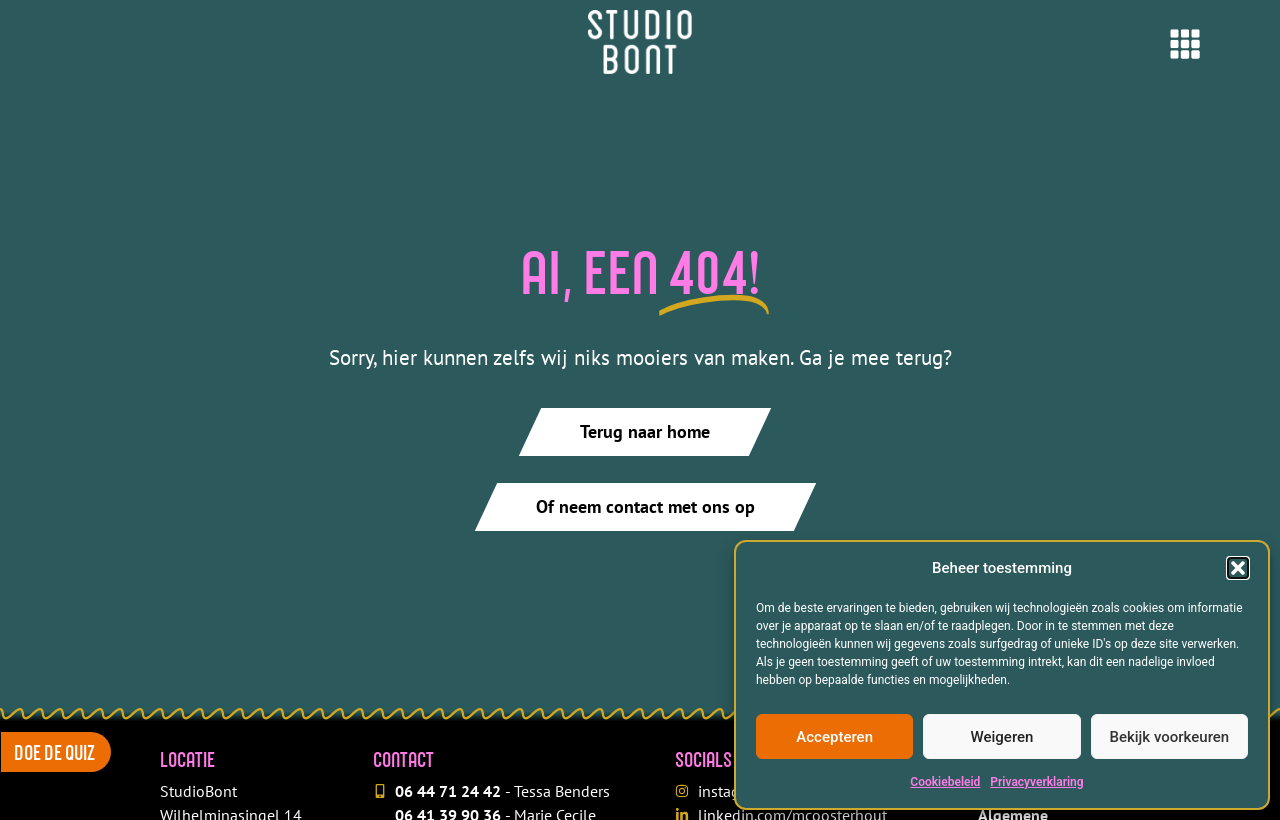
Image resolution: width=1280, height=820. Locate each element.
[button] (1238, 568)
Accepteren (834, 737)
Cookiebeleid (945, 782)
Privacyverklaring (1036, 782)
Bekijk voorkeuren (1169, 737)
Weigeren (1002, 737)
